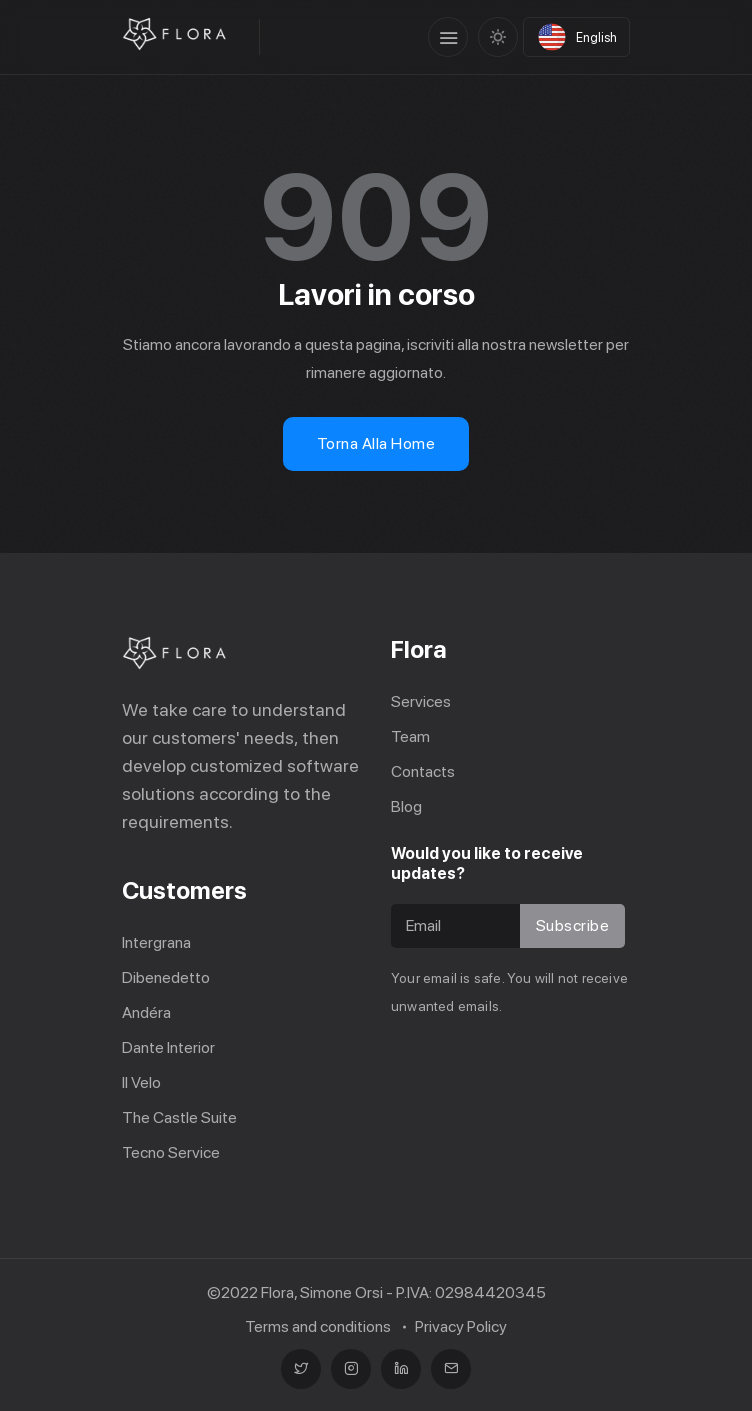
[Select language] (576, 37)
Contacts (423, 771)
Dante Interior (168, 1047)
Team (410, 736)
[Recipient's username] (458, 926)
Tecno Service (171, 1152)
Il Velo (141, 1082)
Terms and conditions (318, 1326)
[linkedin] (401, 1369)
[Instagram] (351, 1369)
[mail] (451, 1369)
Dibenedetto (166, 977)
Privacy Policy (461, 1326)
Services (421, 701)
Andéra (146, 1012)
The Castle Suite (179, 1117)
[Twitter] (301, 1369)
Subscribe (573, 925)
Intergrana (156, 942)
